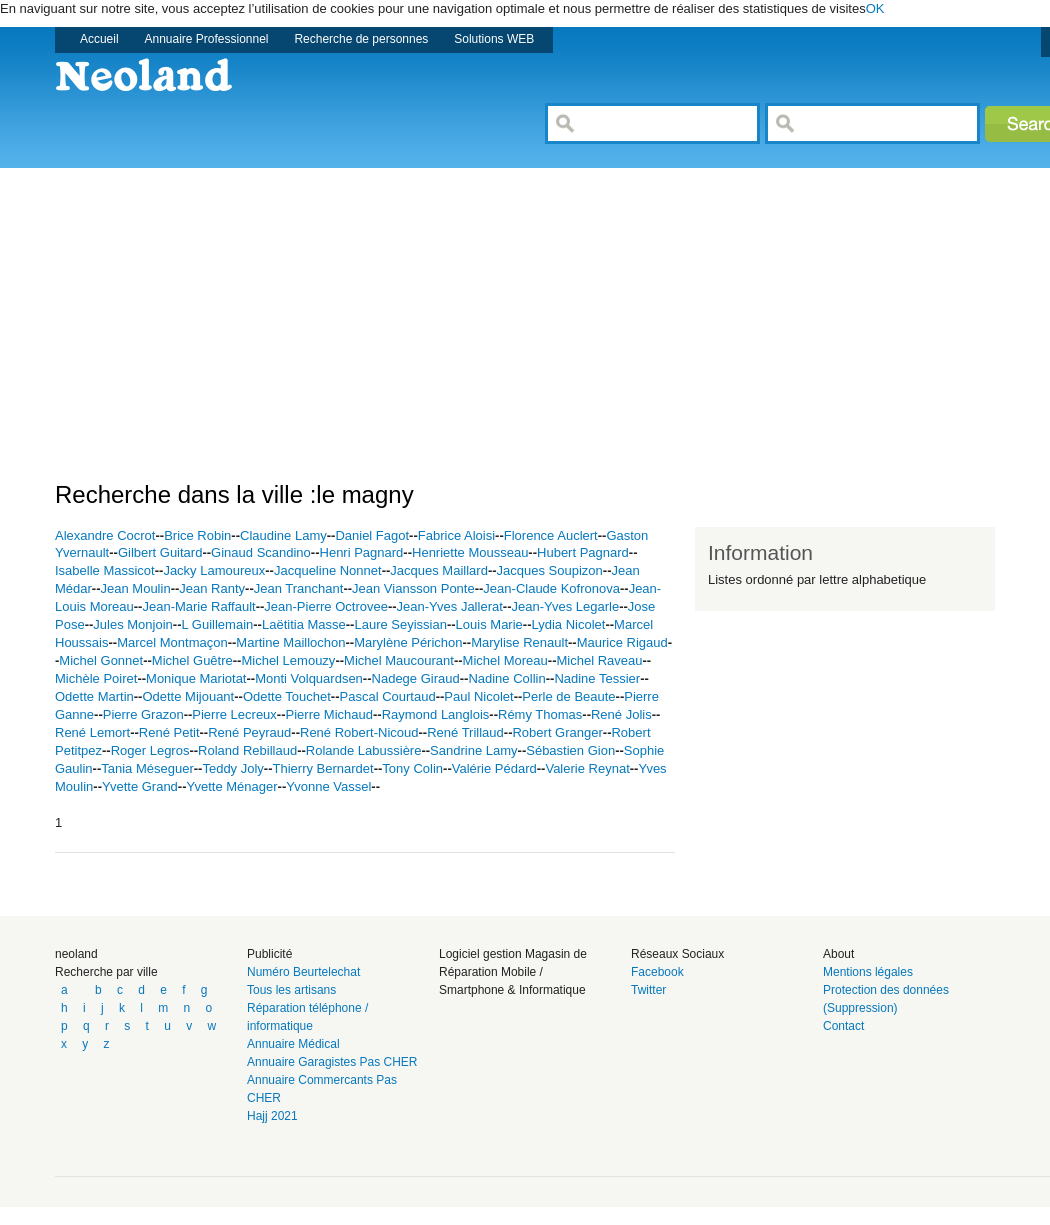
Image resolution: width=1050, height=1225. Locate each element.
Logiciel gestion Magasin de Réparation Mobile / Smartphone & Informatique (513, 972)
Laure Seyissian (400, 624)
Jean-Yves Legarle (565, 606)
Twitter (648, 990)
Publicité (269, 954)
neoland (76, 954)
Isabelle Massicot (105, 570)
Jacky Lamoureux (214, 570)
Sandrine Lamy (473, 750)
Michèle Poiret (96, 678)
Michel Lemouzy (288, 660)
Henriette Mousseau (470, 552)
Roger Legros (150, 750)
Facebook (657, 972)
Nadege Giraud (416, 678)
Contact (843, 1026)
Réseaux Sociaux (677, 954)
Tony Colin (412, 768)
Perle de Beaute (568, 696)
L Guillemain (217, 624)
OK (875, 8)
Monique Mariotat (196, 678)
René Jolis (621, 714)
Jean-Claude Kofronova (551, 588)
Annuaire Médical (293, 1044)
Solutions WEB (494, 39)
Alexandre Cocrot (105, 535)
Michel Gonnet (101, 660)
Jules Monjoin (133, 624)
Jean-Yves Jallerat (450, 606)
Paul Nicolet (478, 696)
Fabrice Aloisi (456, 535)
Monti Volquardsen (309, 678)
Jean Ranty (212, 588)
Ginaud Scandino (261, 552)
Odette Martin (94, 696)
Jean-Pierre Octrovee (326, 606)
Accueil (99, 39)
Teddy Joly (232, 768)
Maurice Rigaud (622, 642)
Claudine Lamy (283, 535)
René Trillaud (465, 732)
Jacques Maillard (439, 570)
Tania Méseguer (147, 768)
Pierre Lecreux (234, 714)
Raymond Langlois (436, 714)
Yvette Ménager (232, 786)
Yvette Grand (140, 786)
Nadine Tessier (597, 678)
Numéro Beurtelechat (303, 972)
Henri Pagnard (362, 552)
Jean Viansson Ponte (413, 588)
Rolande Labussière (364, 750)
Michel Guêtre (192, 660)
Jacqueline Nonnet (328, 570)
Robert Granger (557, 732)
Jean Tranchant (299, 588)
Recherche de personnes (361, 39)
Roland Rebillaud (247, 750)
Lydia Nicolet (568, 624)
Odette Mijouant (188, 696)
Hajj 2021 (272, 1116)
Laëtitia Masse (304, 624)
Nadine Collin (506, 678)
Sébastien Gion (570, 750)
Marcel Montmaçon (172, 642)
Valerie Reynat (587, 768)
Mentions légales (868, 972)
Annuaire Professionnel (207, 39)
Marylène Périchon (408, 642)
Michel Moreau (505, 660)
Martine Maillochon (290, 642)
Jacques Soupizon (550, 570)
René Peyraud (249, 732)
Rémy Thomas (540, 714)
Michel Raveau (599, 660)
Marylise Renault (519, 642)
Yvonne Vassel (328, 786)
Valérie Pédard (494, 768)
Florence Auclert (551, 535)
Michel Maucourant (399, 660)
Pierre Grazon (143, 714)
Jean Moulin (136, 588)
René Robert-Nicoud (359, 732)
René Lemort (92, 732)
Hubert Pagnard (583, 552)
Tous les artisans (291, 990)
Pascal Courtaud (388, 696)
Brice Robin (197, 535)
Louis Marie (489, 624)
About (838, 954)
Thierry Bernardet (323, 768)
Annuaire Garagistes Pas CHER (332, 1062)
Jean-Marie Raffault (198, 606)
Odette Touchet (287, 696)
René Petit (169, 732)
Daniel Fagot (372, 535)
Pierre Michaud (329, 714)
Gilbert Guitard (160, 552)
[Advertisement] (359, 308)
